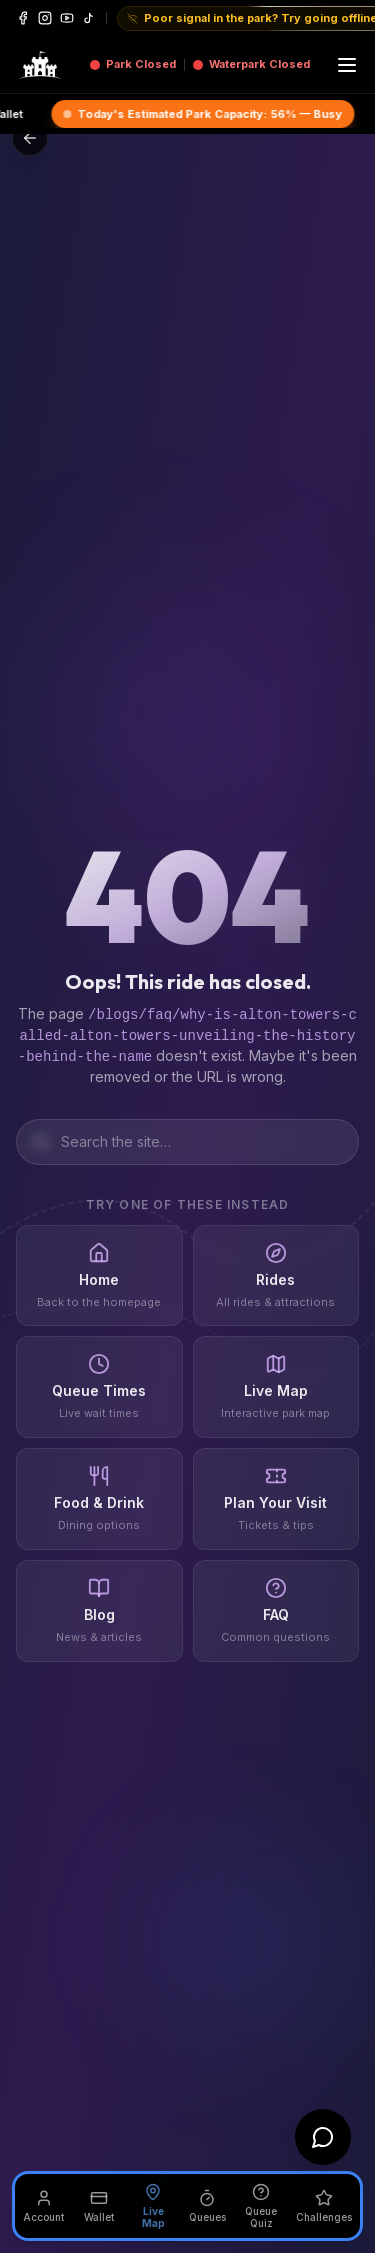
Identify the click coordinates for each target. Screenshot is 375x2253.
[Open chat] (323, 2137)
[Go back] (30, 138)
